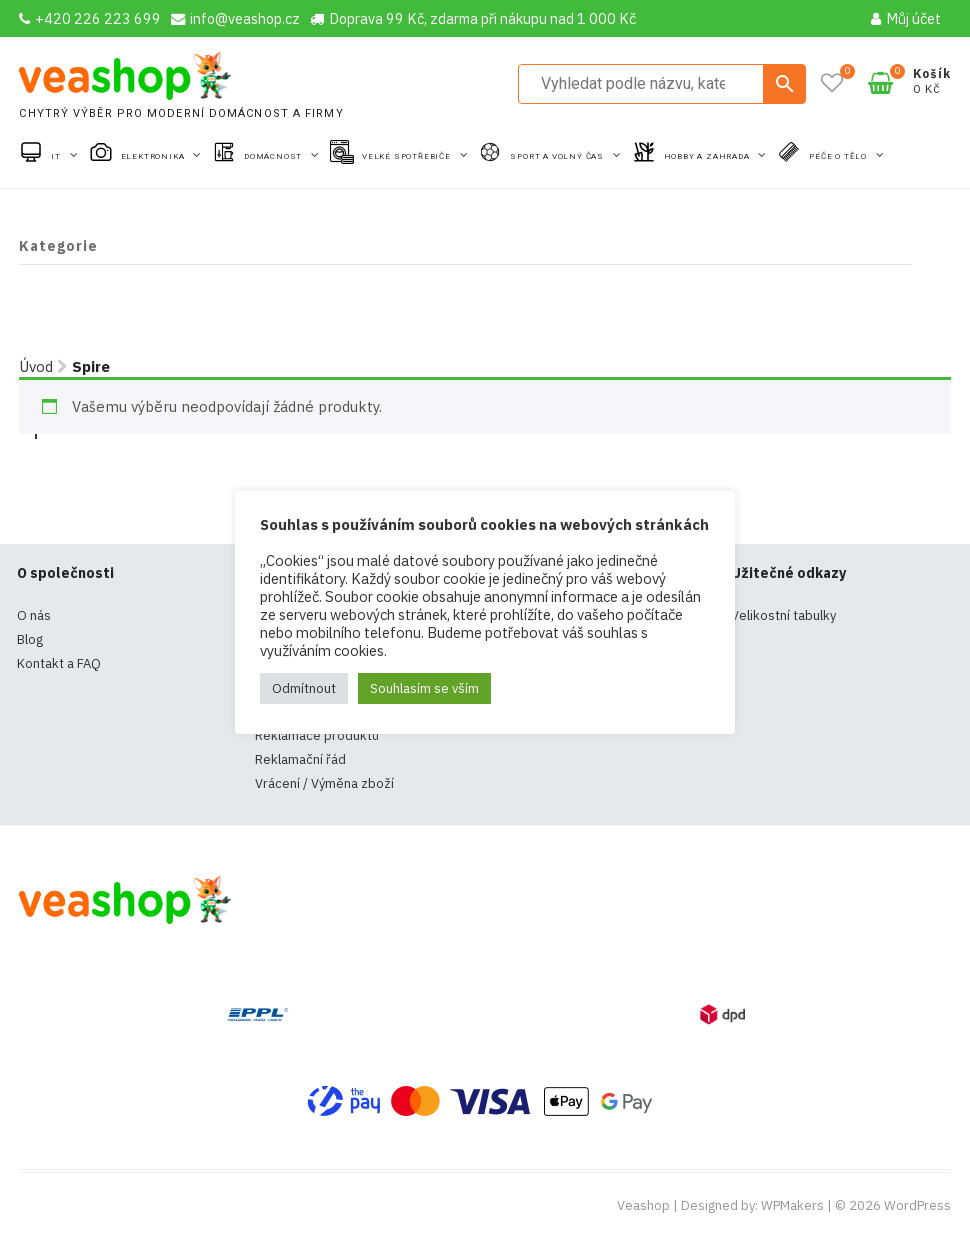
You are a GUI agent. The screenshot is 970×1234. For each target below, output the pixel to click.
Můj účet (906, 18)
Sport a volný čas (558, 156)
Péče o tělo (839, 156)
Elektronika (154, 156)
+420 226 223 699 (90, 18)
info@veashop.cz (235, 18)
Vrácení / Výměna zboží (324, 783)
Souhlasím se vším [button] (424, 688)
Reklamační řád (300, 759)
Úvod (36, 366)
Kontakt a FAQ (59, 663)
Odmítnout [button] (304, 688)
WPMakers (792, 1205)
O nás (34, 615)
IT (57, 156)
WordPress (917, 1205)
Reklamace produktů (317, 735)
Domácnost (274, 156)
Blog (30, 639)
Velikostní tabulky (783, 615)
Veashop (643, 1205)
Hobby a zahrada (708, 156)
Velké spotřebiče (408, 156)
